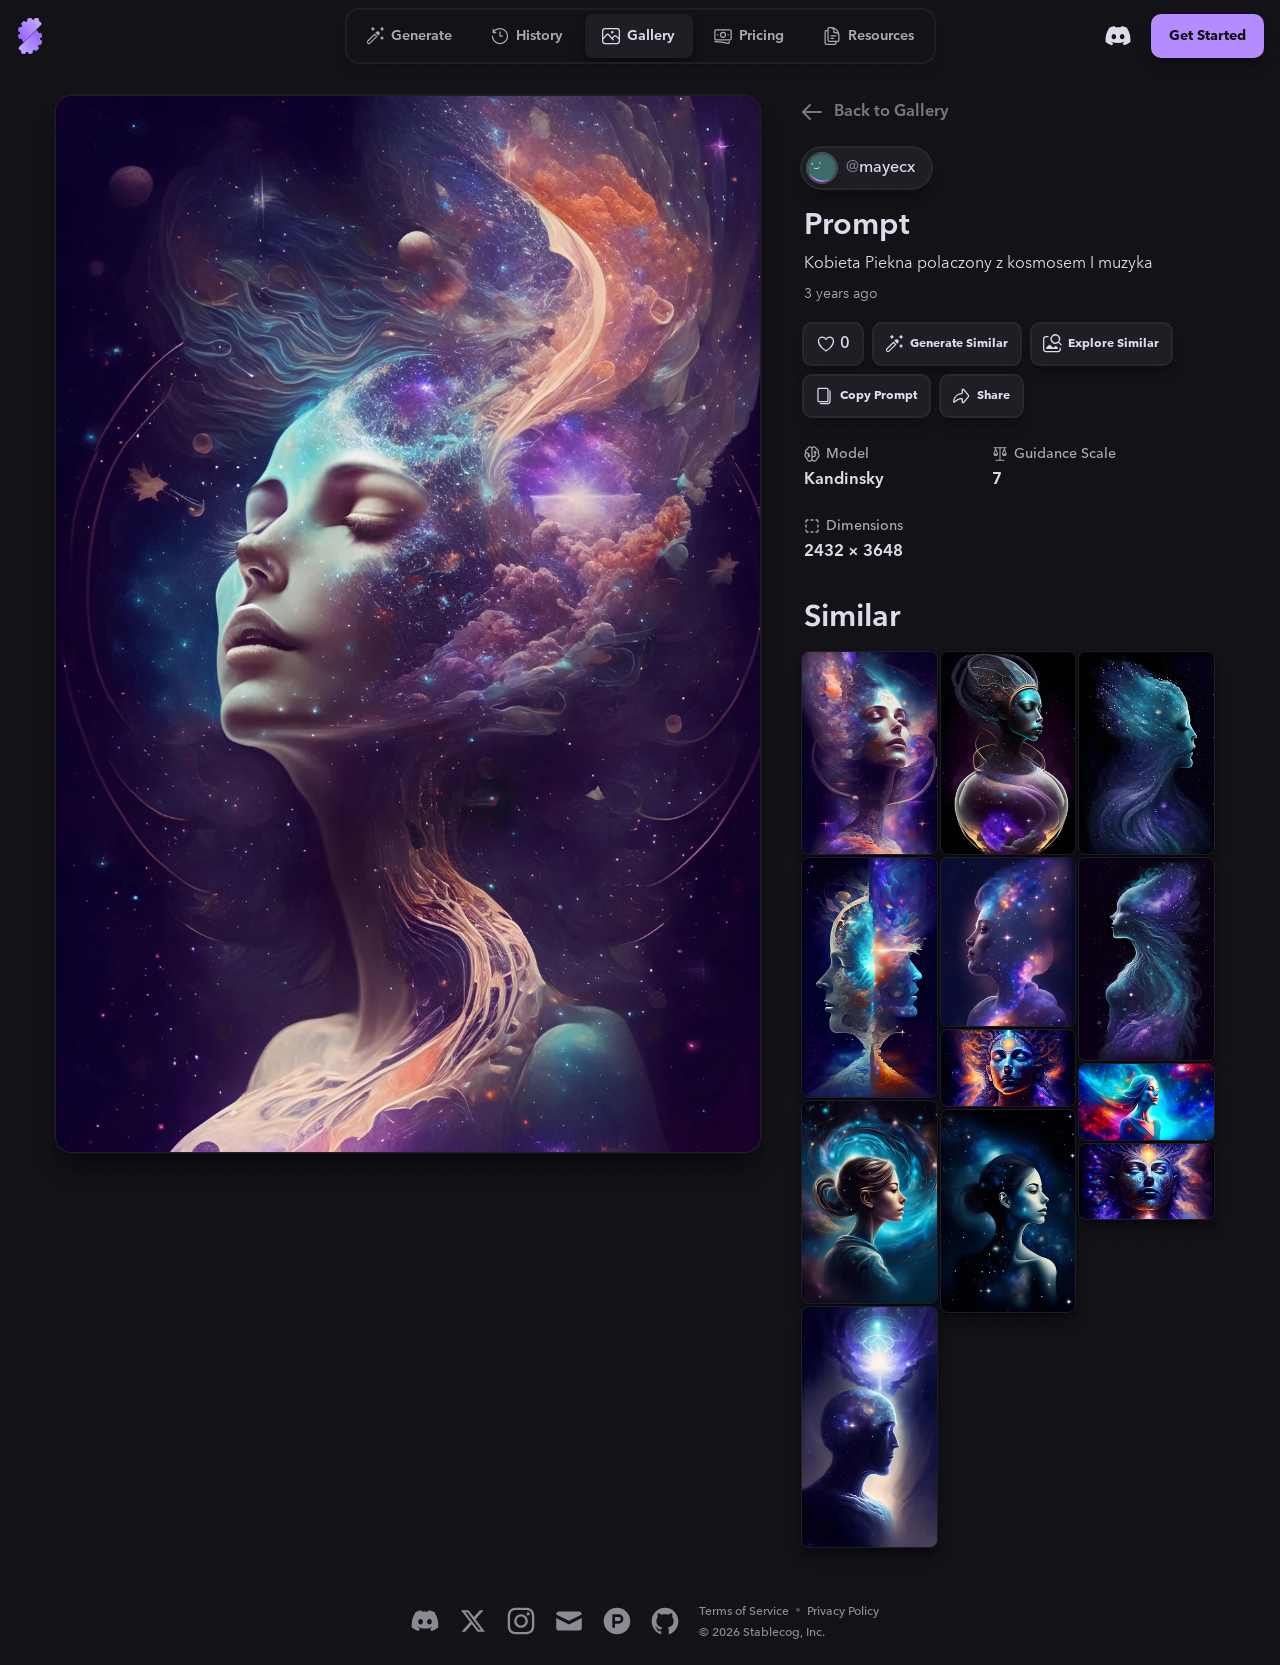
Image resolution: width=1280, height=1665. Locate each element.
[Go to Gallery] (639, 36)
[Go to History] (527, 36)
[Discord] (1118, 36)
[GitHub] (665, 1621)
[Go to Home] (30, 36)
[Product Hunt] (617, 1621)
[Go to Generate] (409, 36)
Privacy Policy (843, 1611)
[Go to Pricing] (749, 36)
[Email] (569, 1621)
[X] (473, 1621)
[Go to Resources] (869, 36)
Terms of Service (744, 1611)
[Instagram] (521, 1621)
